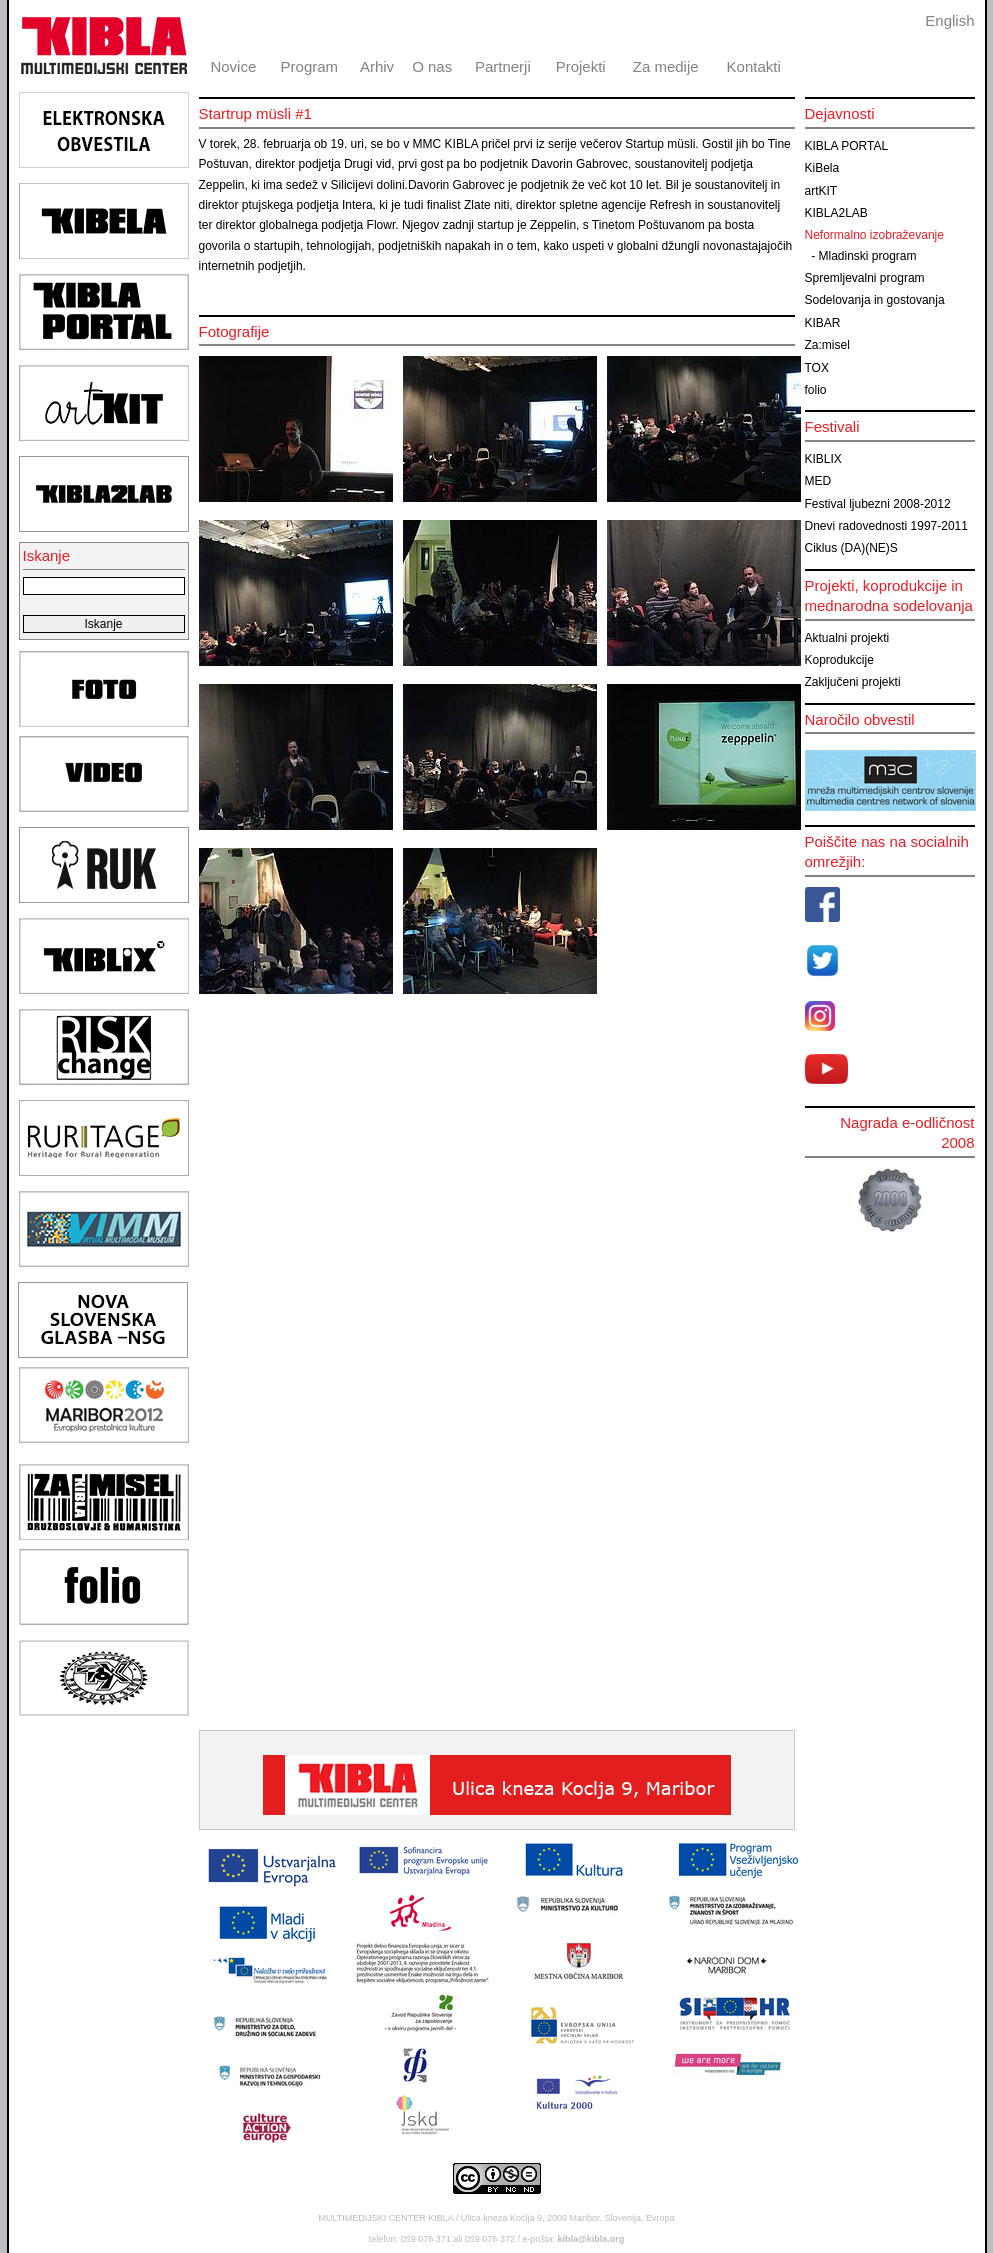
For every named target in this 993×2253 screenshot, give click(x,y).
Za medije (666, 66)
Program (310, 66)
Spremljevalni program (865, 278)
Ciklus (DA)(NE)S (851, 548)
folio (816, 390)
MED (818, 481)
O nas (432, 66)
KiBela (822, 168)
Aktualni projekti (847, 638)
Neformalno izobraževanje (874, 235)
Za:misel (827, 345)
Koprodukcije (839, 660)
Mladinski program (868, 256)
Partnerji (503, 66)
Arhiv (377, 66)
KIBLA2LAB (836, 213)
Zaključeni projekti (853, 682)
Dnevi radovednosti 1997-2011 (886, 526)
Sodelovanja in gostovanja (875, 300)
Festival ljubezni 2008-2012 (878, 504)
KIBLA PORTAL (847, 146)
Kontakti (754, 66)
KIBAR (823, 323)
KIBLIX (823, 459)
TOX (817, 368)
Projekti (581, 66)
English (949, 20)
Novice (233, 66)
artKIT (821, 191)
